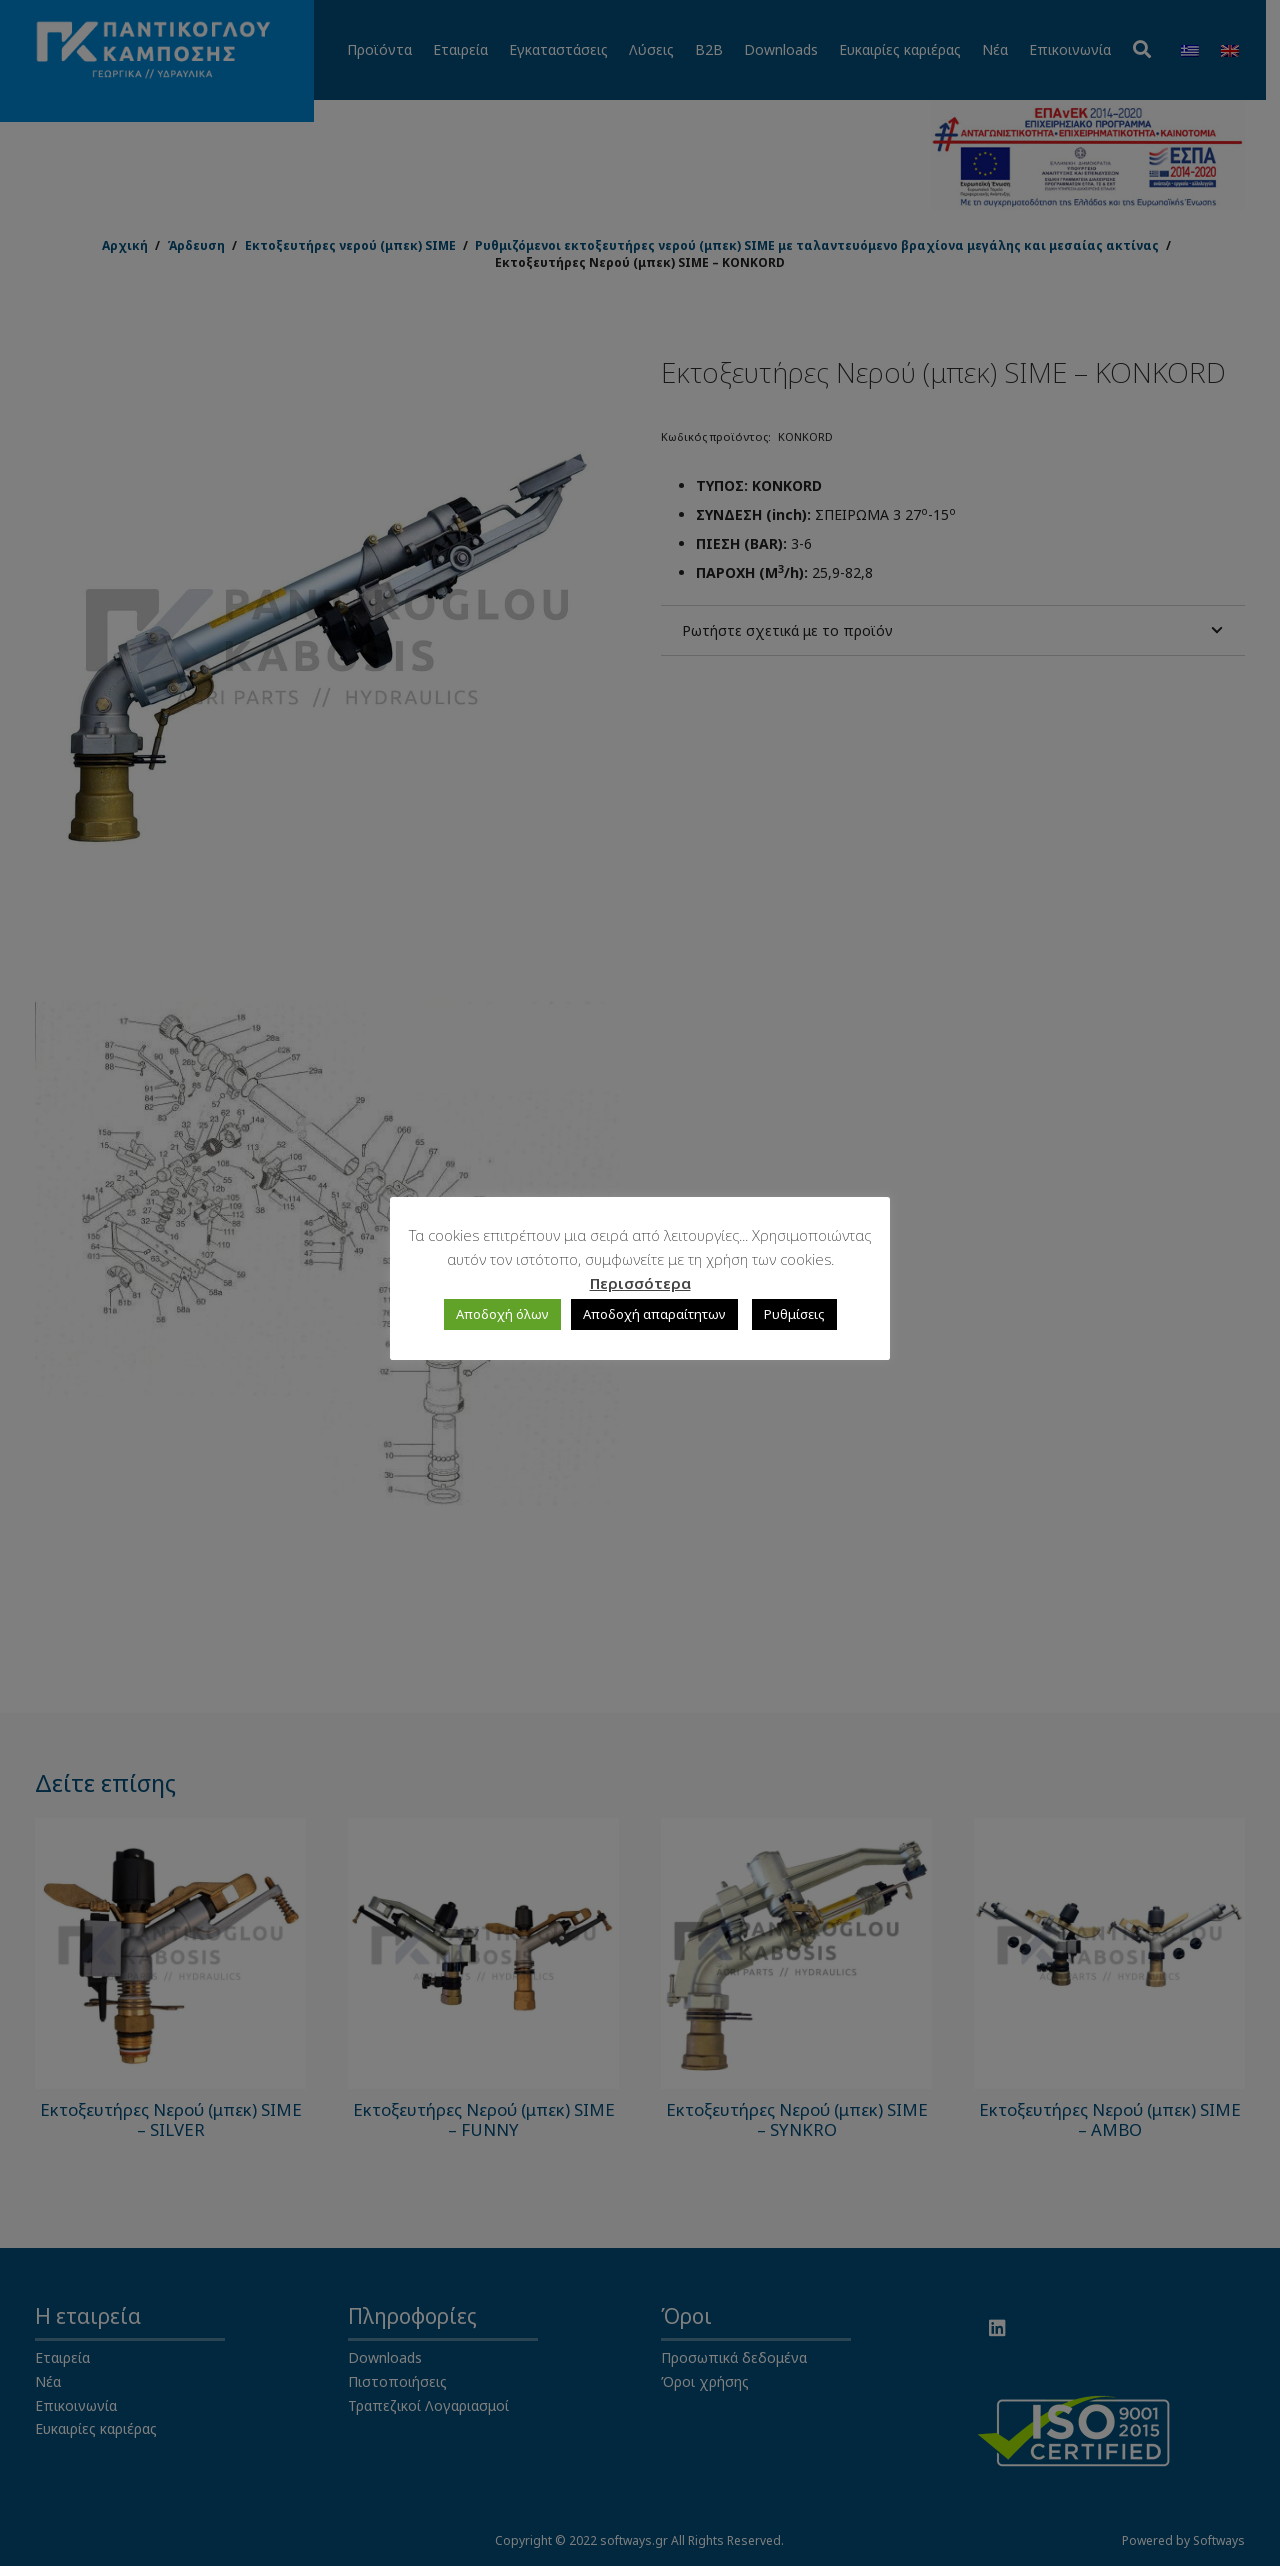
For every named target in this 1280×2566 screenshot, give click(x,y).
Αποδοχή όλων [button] (502, 1314)
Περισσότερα (640, 1283)
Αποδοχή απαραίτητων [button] (654, 1314)
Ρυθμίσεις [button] (794, 1314)
